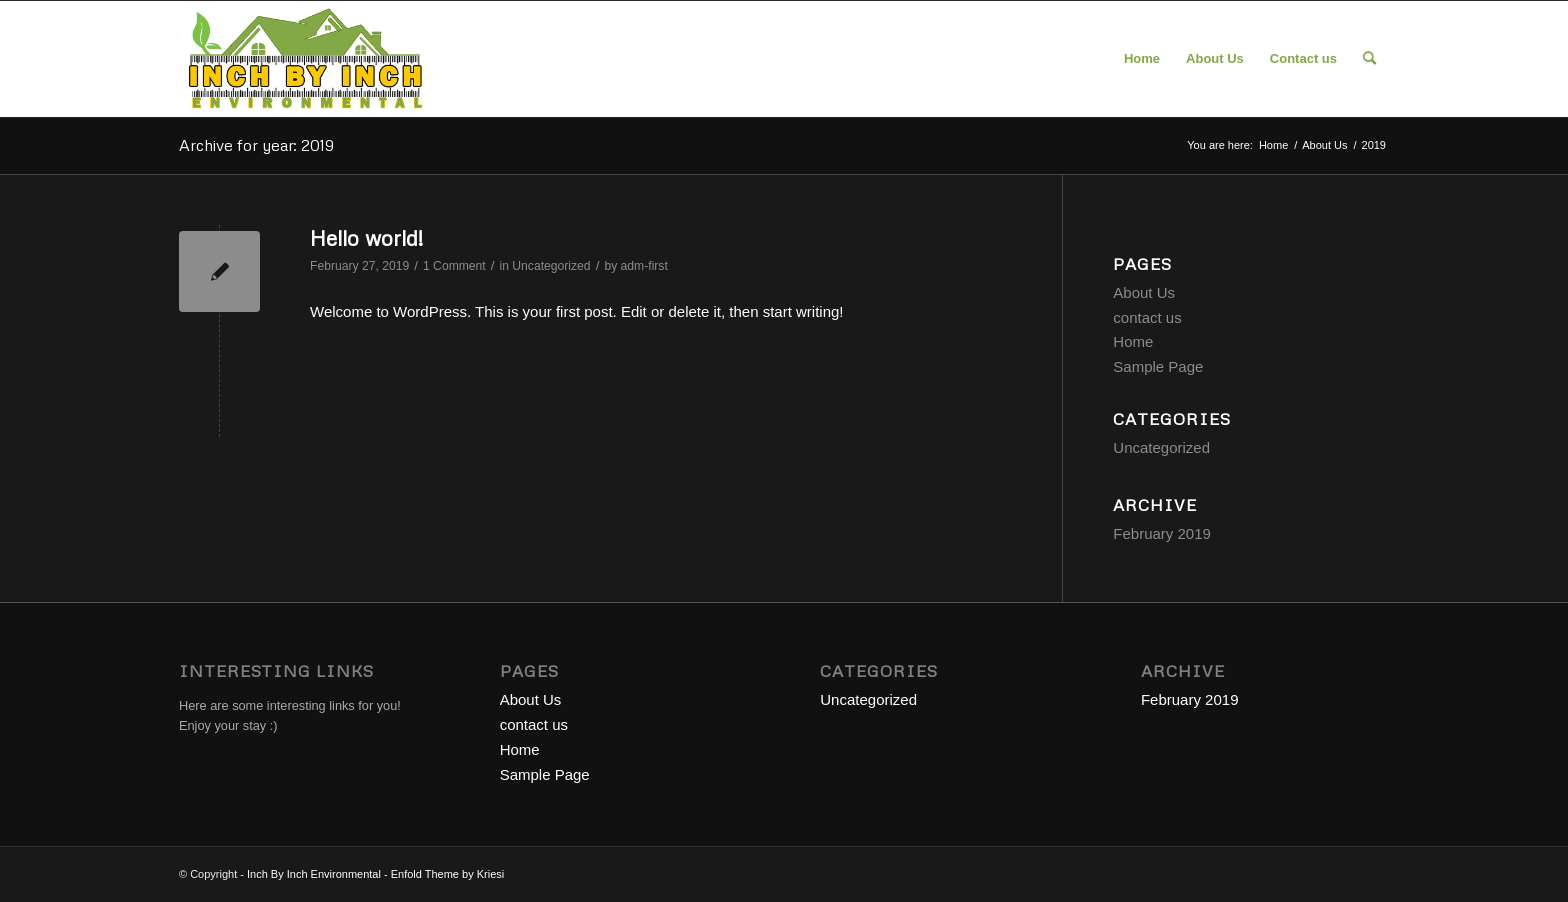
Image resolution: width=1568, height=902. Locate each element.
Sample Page (1158, 366)
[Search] (1369, 59)
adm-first (644, 266)
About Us (1144, 292)
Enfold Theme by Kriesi (448, 874)
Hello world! (366, 238)
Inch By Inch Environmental (314, 874)
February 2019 (1162, 533)
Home (1133, 341)
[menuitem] (1142, 59)
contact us (1147, 317)
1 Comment (454, 266)
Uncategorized (551, 266)
